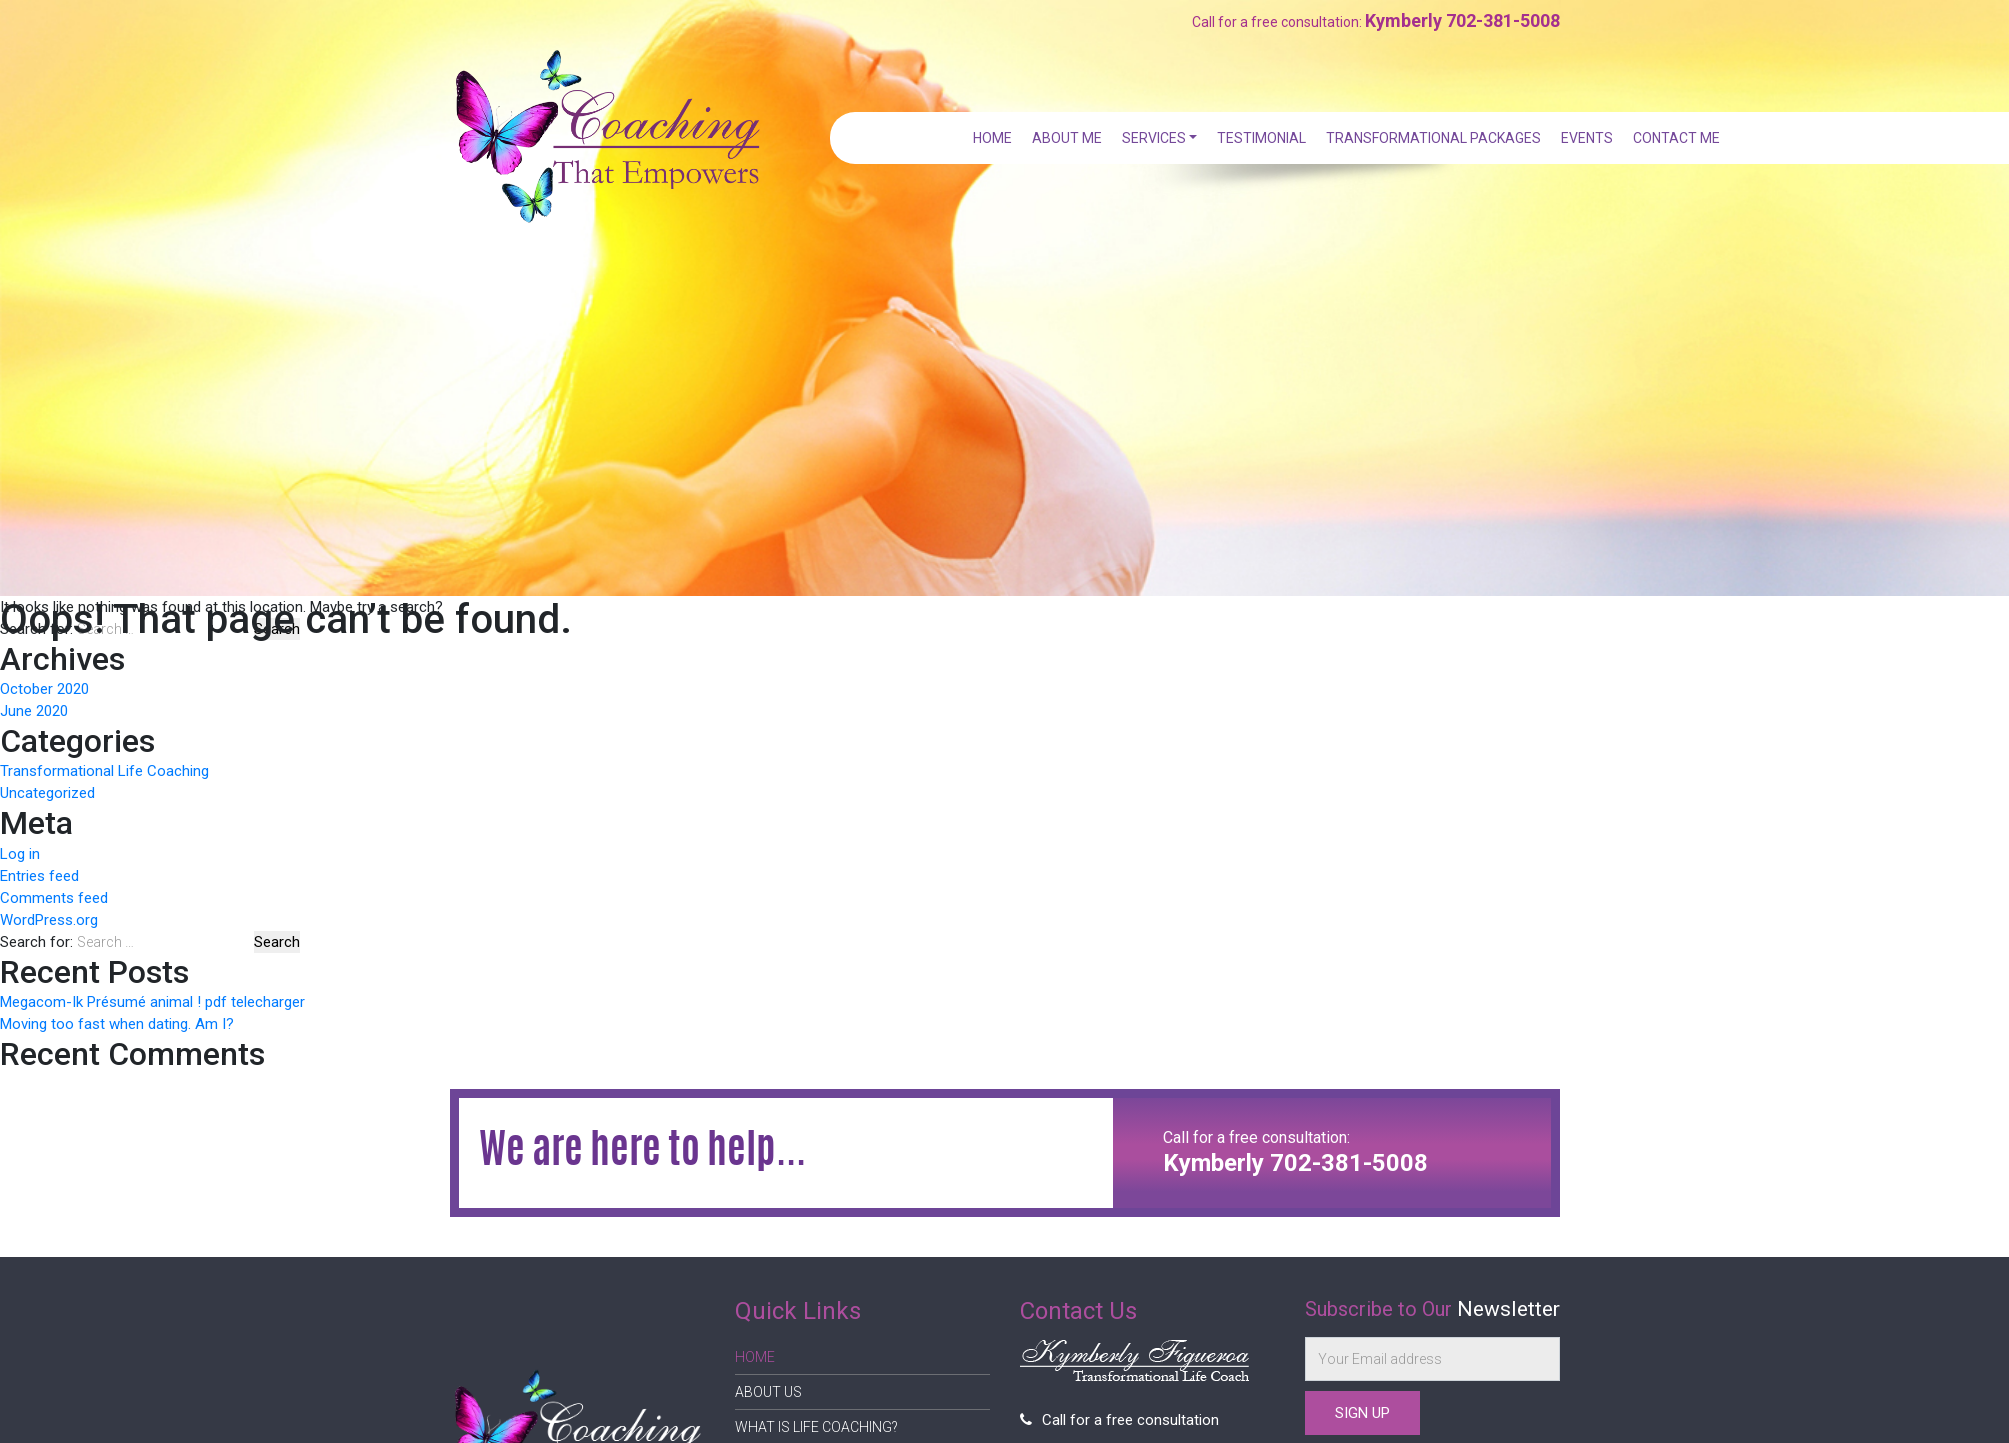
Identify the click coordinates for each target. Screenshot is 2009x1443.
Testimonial (1264, 138)
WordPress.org (49, 920)
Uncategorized (47, 793)
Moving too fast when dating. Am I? (117, 1024)
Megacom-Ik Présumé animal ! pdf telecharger (152, 1002)
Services (1157, 138)
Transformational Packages (1435, 138)
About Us (768, 1392)
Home (998, 138)
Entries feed (39, 876)
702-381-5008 (1503, 20)
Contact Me (1676, 138)
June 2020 (34, 711)
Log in (20, 854)
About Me (1071, 138)
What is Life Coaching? (816, 1427)
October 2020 (44, 689)
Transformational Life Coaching (104, 771)
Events (1587, 138)
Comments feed (54, 898)
